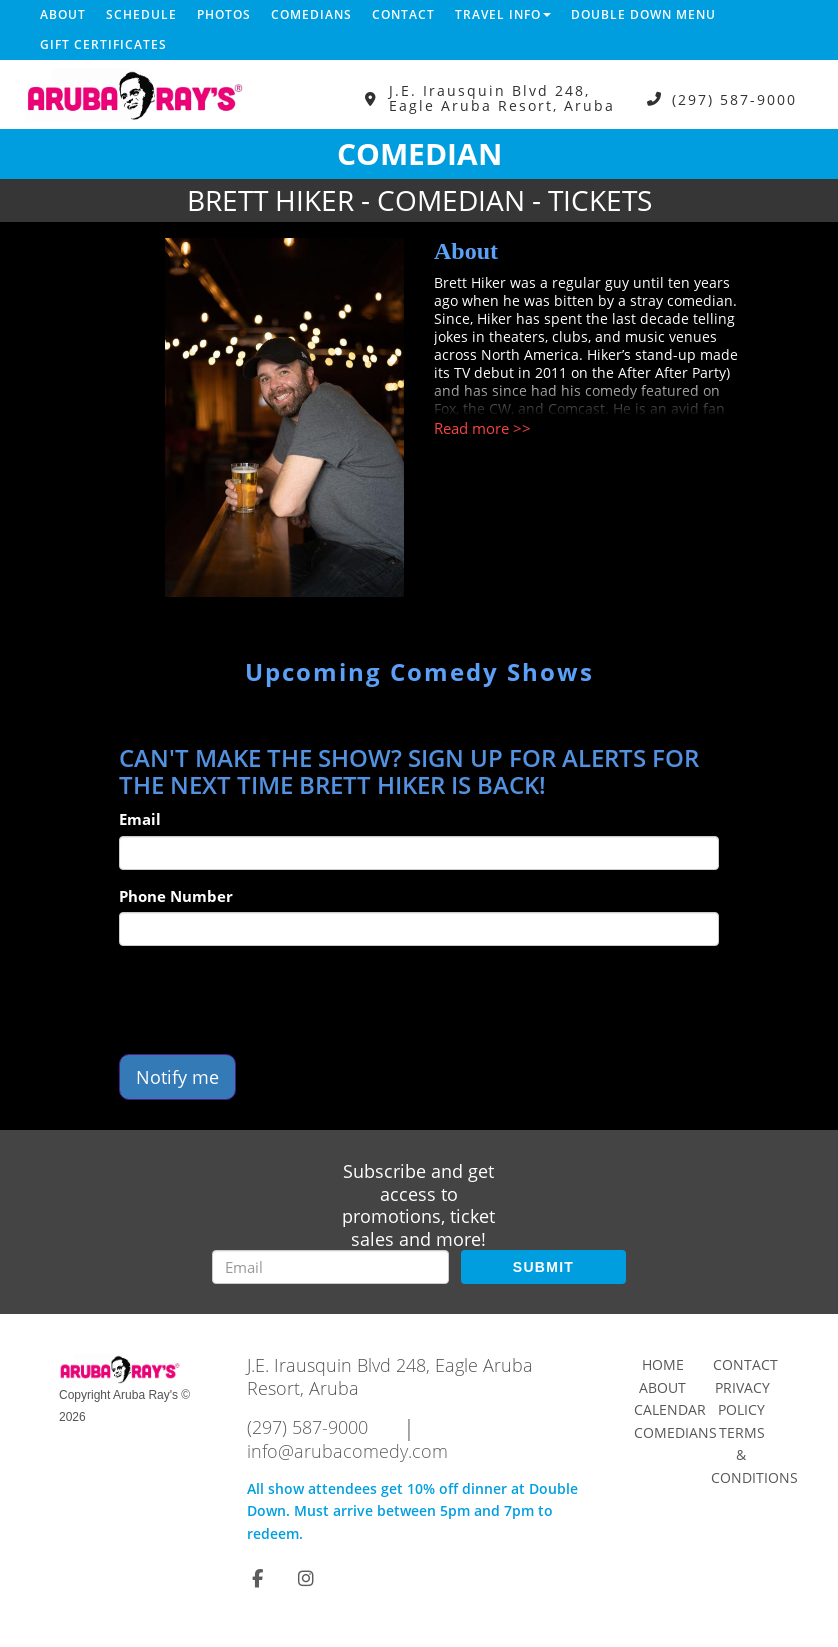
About (63, 14)
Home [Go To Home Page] (663, 1364)
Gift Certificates (103, 44)
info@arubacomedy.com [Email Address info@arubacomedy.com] (347, 1451)
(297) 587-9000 (734, 98)
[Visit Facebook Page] (257, 1578)
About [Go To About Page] (662, 1387)
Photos (224, 14)
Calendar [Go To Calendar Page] (670, 1409)
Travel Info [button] (503, 14)
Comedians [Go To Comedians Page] (675, 1432)
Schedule (141, 14)
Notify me (177, 1077)
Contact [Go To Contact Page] (745, 1364)
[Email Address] (330, 1267)
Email (140, 819)
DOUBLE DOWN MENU (643, 14)
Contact (403, 14)
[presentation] (271, 1000)
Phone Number (176, 896)
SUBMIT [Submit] (543, 1267)
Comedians (311, 14)
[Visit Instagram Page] (306, 1578)
